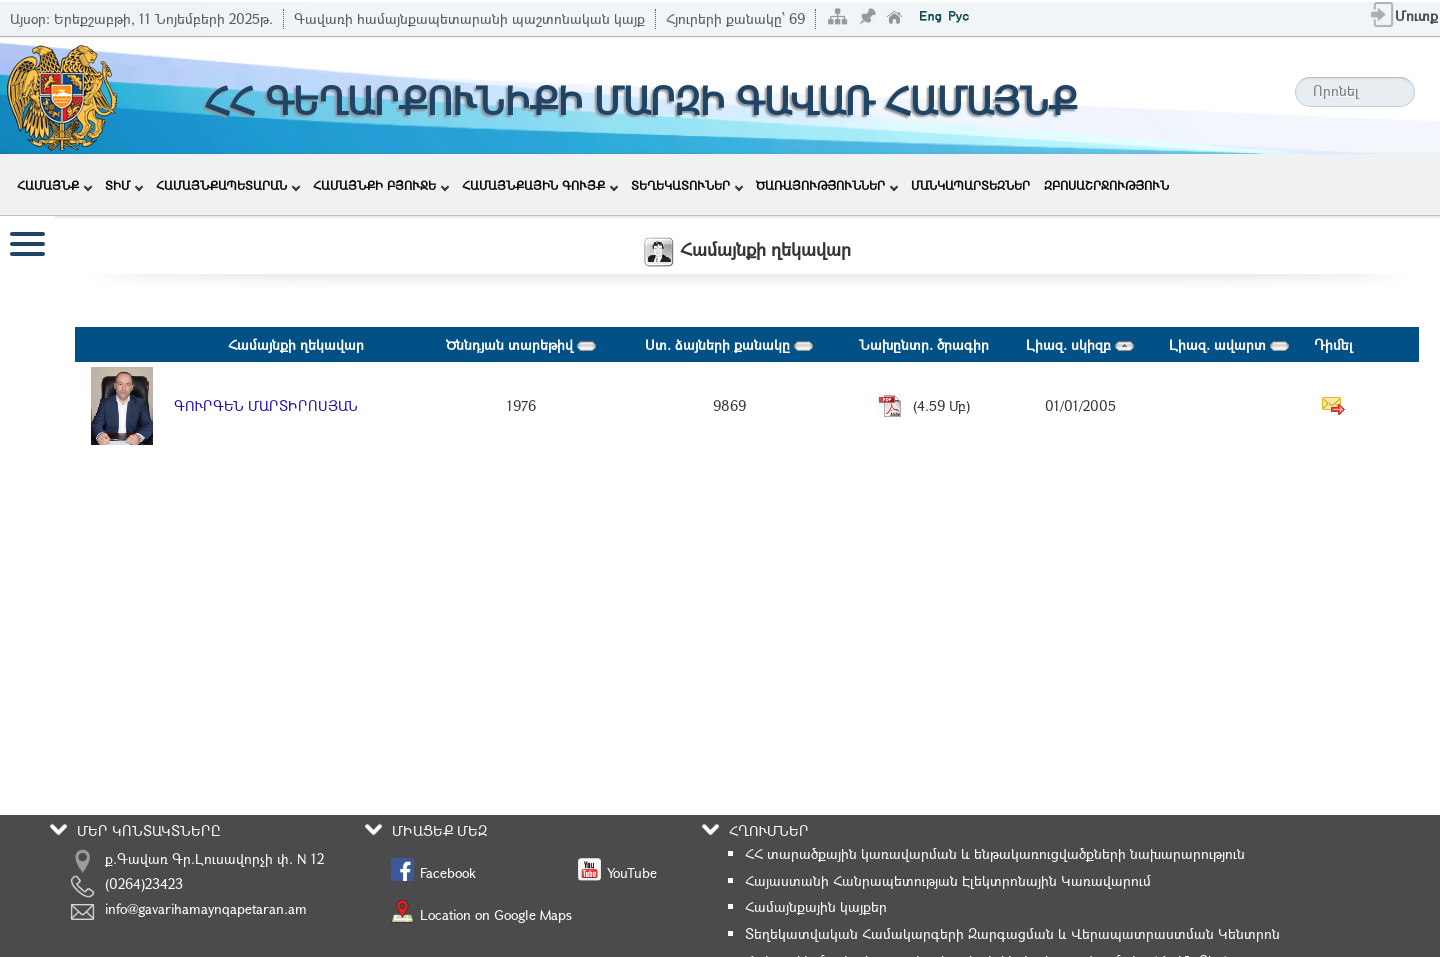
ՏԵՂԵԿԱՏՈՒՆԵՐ (687, 185)
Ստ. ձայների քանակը (729, 344)
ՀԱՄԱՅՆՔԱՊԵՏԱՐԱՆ (228, 185)
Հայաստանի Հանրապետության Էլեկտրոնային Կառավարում (948, 880)
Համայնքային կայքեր (816, 906)
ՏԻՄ (124, 185)
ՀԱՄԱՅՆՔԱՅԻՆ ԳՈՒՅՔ (540, 185)
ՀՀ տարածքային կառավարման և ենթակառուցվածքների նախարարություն (995, 853)
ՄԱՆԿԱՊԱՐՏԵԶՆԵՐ (970, 185)
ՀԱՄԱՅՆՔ (54, 185)
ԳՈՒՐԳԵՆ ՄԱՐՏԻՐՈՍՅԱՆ (266, 405)
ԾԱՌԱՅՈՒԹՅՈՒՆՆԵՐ (827, 185)
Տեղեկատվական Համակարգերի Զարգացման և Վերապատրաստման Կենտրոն (1012, 933)
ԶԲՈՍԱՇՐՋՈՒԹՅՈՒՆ (1106, 185)
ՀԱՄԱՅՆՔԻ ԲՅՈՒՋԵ (381, 185)
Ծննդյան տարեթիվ (521, 344)
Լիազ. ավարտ (1229, 344)
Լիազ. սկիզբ (1080, 344)
